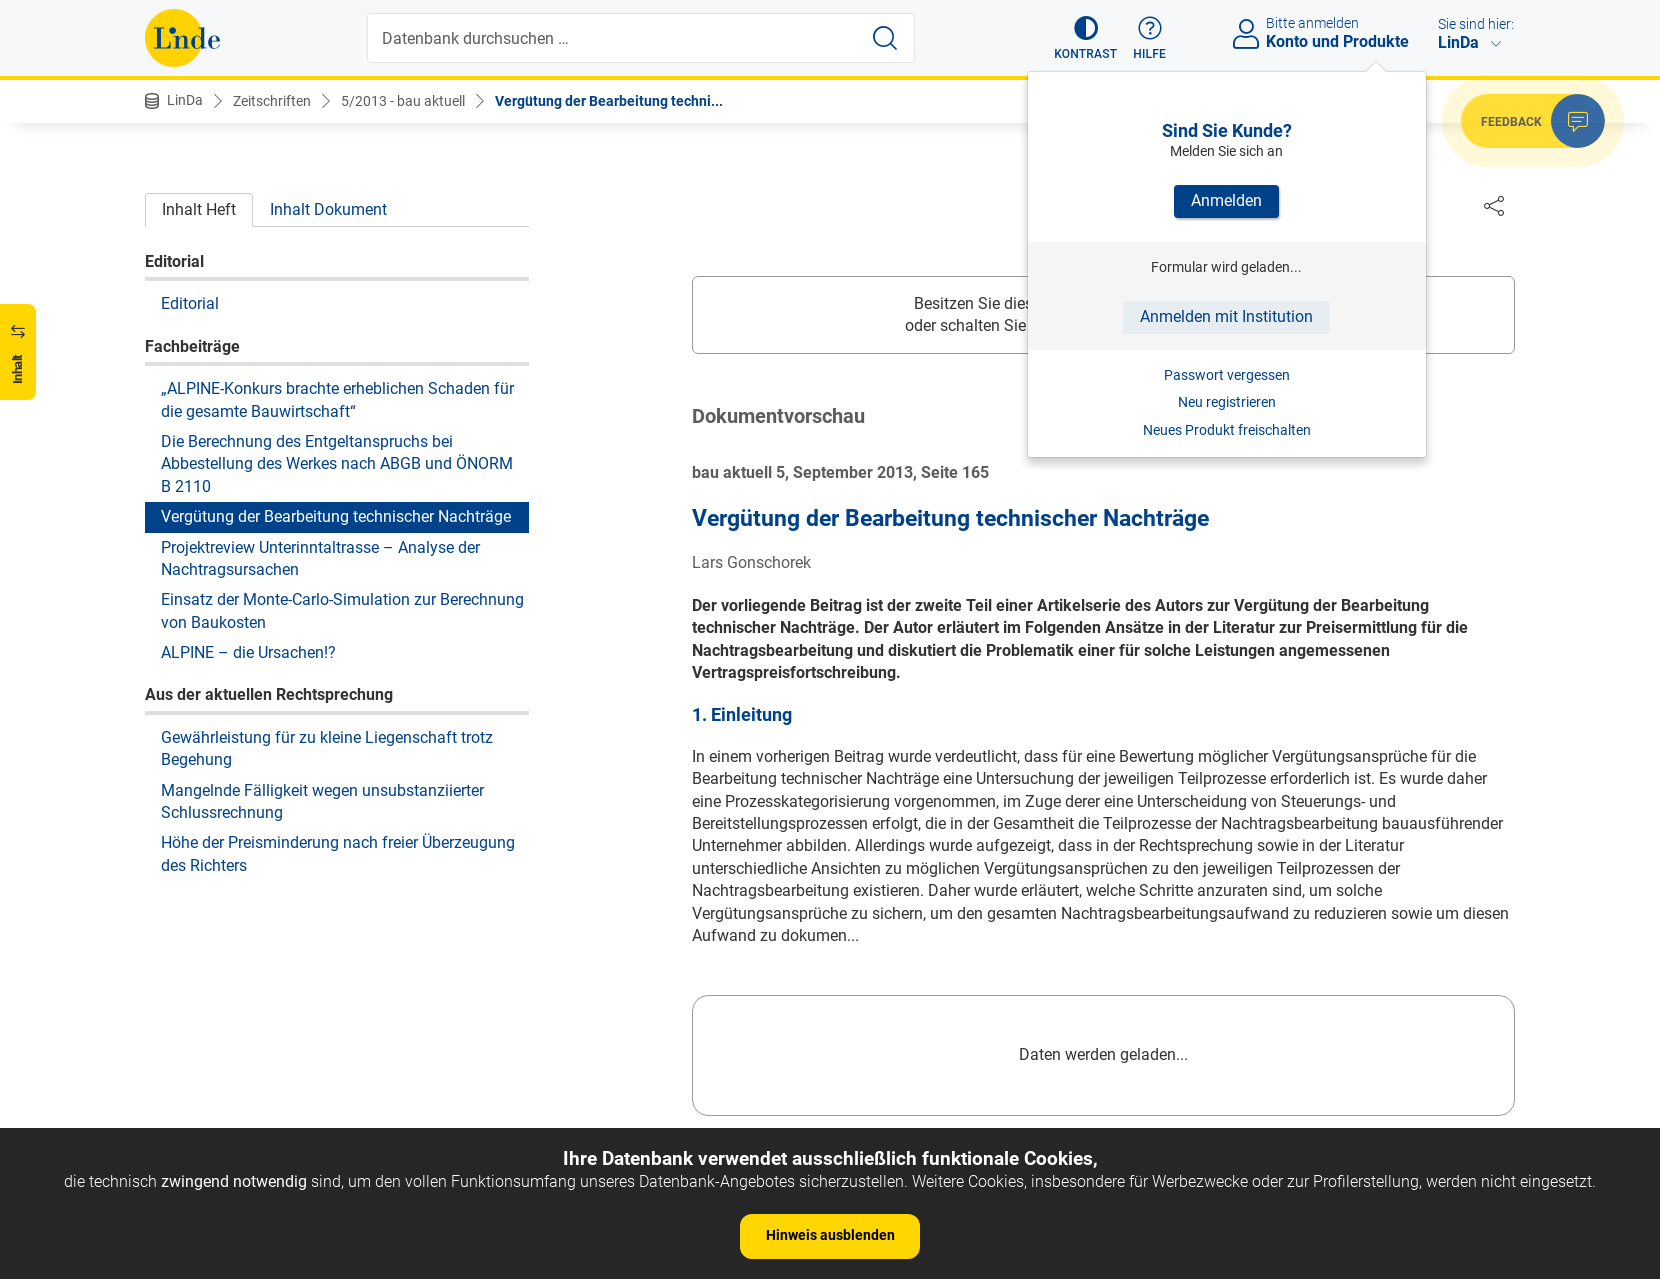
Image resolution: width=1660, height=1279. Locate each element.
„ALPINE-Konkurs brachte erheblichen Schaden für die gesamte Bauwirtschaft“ (337, 399)
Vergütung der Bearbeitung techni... (609, 101)
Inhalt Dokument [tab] (328, 209)
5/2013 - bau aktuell (403, 101)
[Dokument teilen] (1494, 205)
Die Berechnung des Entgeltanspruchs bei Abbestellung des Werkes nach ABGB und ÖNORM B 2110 (337, 464)
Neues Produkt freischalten (1227, 430)
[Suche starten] (885, 38)
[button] (1085, 38)
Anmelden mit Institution (1226, 316)
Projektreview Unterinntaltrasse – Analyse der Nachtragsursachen (320, 558)
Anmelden (1226, 200)
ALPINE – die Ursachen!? (248, 652)
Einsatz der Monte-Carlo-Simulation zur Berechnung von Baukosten (342, 610)
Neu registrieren (1227, 402)
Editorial (190, 303)
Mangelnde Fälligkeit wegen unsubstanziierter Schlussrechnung (322, 801)
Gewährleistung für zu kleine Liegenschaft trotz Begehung (327, 748)
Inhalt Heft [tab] (199, 209)
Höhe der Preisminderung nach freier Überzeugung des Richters (338, 853)
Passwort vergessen (1227, 375)
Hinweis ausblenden (830, 1235)
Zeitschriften (272, 101)
